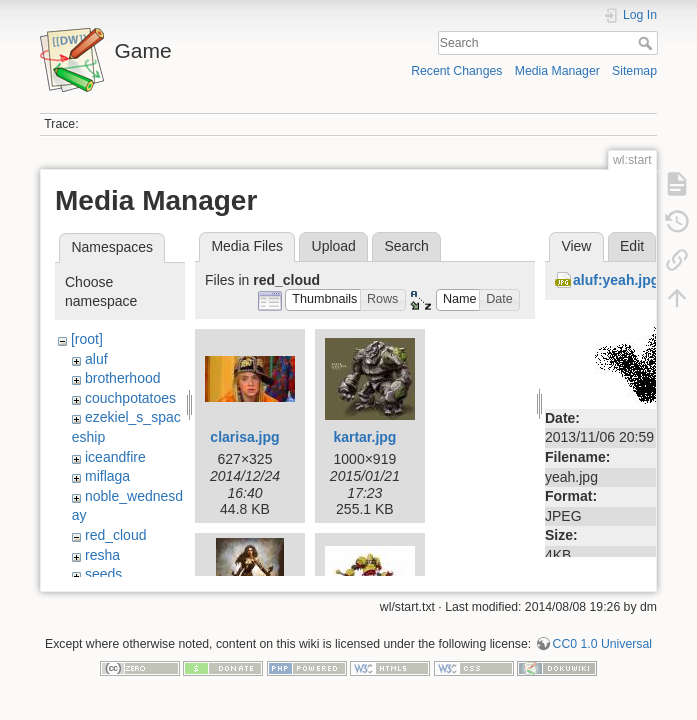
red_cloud (116, 535)
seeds (103, 574)
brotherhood (123, 378)
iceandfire (115, 457)
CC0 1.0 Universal (602, 654)
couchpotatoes (130, 398)
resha (102, 555)
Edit (632, 246)
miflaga (107, 476)
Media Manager (557, 71)
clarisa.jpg (244, 437)
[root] (87, 339)
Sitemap (634, 71)
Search (647, 43)
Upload (334, 246)
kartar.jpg (364, 437)
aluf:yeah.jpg (616, 280)
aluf (96, 359)
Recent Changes (456, 71)
